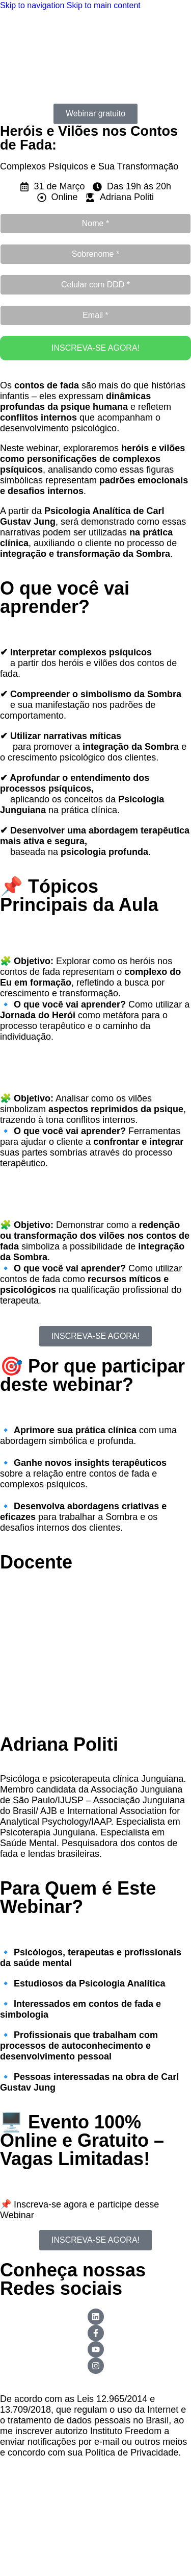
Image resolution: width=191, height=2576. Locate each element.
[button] (95, 112)
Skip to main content (104, 5)
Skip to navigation (33, 5)
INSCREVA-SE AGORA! (95, 348)
